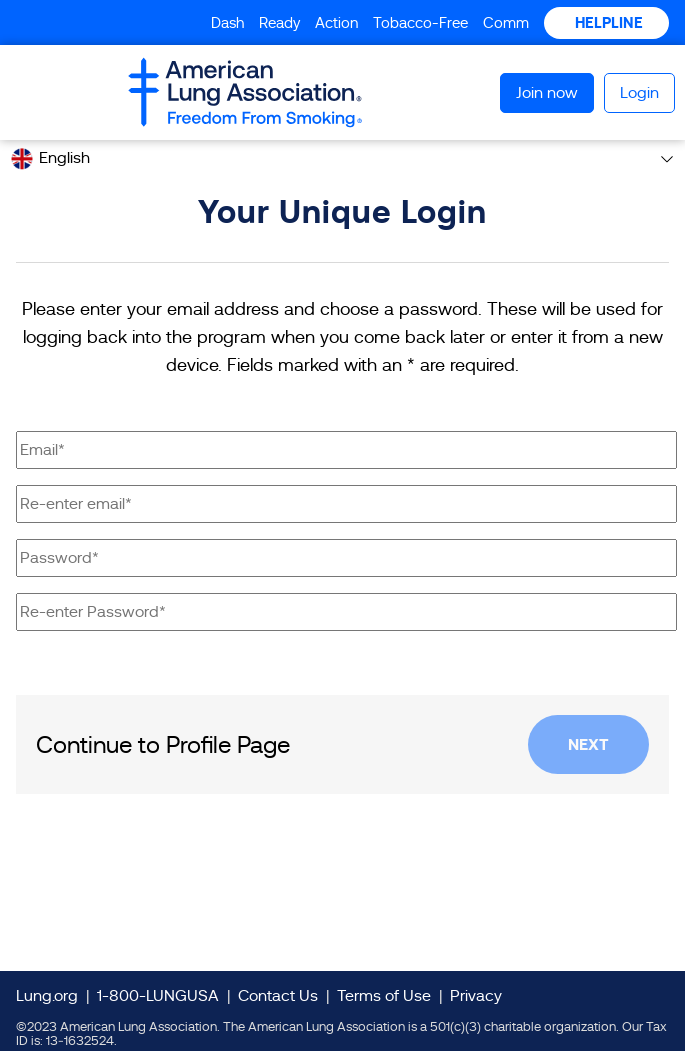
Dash (227, 23)
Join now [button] (547, 93)
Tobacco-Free (420, 23)
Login (639, 93)
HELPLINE (607, 22)
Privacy (476, 996)
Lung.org (47, 996)
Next (588, 744)
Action (336, 23)
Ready (279, 23)
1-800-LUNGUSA (158, 996)
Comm (506, 23)
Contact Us (278, 996)
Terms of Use (384, 996)
